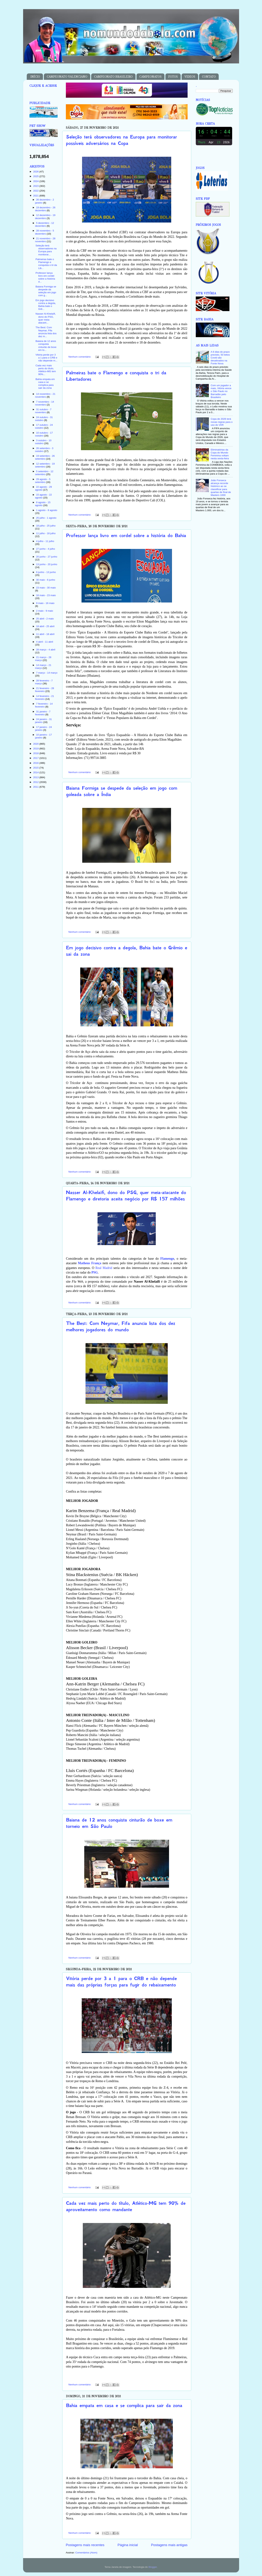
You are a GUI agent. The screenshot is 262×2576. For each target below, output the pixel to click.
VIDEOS (189, 76)
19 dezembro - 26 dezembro (45, 209)
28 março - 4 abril (45, 649)
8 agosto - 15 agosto (43, 504)
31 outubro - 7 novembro (43, 411)
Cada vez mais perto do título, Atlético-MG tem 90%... (45, 370)
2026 (36, 171)
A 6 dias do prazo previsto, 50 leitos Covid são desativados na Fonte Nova (220, 357)
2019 (36, 748)
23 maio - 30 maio (46, 587)
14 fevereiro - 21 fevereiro (44, 697)
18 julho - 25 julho (46, 525)
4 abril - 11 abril (44, 641)
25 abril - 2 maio (45, 618)
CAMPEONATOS (150, 76)
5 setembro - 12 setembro (44, 473)
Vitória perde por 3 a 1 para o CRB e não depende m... (46, 357)
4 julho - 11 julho (45, 541)
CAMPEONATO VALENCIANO (67, 76)
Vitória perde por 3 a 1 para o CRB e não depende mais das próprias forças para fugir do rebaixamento (121, 1981)
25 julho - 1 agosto (46, 517)
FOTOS (173, 76)
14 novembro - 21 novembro (45, 395)
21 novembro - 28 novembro (45, 240)
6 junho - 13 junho (46, 572)
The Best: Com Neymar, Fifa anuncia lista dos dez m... (46, 332)
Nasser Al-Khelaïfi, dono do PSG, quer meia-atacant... (45, 318)
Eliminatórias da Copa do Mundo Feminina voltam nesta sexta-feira (220, 454)
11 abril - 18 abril (45, 634)
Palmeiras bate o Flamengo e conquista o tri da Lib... (46, 264)
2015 (36, 767)
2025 (36, 176)
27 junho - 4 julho (45, 548)
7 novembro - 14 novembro (44, 403)
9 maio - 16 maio (45, 603)
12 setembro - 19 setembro (45, 465)
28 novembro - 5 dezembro (44, 232)
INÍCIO (35, 76)
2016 (36, 763)
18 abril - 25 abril (45, 626)
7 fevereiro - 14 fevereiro (44, 705)
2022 (36, 190)
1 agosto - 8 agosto (46, 510)
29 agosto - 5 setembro (43, 480)
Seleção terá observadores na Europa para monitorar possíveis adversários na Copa (121, 140)
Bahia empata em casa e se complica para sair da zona (124, 2405)
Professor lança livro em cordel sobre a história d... (45, 277)
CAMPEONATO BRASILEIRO (113, 76)
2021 (36, 195)
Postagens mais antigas (169, 2545)
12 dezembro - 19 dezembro (45, 216)
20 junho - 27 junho (46, 556)
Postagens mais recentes (85, 2545)
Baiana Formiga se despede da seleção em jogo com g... (45, 291)
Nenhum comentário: (80, 356)
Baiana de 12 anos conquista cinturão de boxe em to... (45, 345)
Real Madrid (103, 1268)
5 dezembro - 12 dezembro (44, 224)
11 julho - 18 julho (46, 533)
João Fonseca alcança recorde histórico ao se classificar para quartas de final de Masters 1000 (221, 487)
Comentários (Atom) (86, 2552)
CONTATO (209, 76)
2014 (36, 772)
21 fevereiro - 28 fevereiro (44, 690)
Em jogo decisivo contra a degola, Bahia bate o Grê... (45, 305)
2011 (36, 786)
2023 (36, 186)
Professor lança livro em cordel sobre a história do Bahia (126, 535)
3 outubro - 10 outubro (43, 442)
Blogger (152, 2567)
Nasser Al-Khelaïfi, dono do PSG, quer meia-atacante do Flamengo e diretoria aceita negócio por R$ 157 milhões (126, 1195)
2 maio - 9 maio (44, 610)
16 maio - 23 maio (46, 595)
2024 (36, 181)
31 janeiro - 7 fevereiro (43, 713)
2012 (36, 782)
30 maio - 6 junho (45, 579)
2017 (36, 758)
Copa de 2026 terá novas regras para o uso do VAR (222, 422)
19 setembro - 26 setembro (45, 457)
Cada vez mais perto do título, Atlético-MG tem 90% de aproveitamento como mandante (126, 2206)
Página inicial (128, 2545)
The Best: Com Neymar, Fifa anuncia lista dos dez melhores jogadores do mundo (120, 1326)
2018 (36, 753)
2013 (36, 777)
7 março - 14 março (46, 672)
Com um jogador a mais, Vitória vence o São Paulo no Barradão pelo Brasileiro (221, 391)
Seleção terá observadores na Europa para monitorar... (46, 250)
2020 (36, 743)
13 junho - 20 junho (46, 564)
